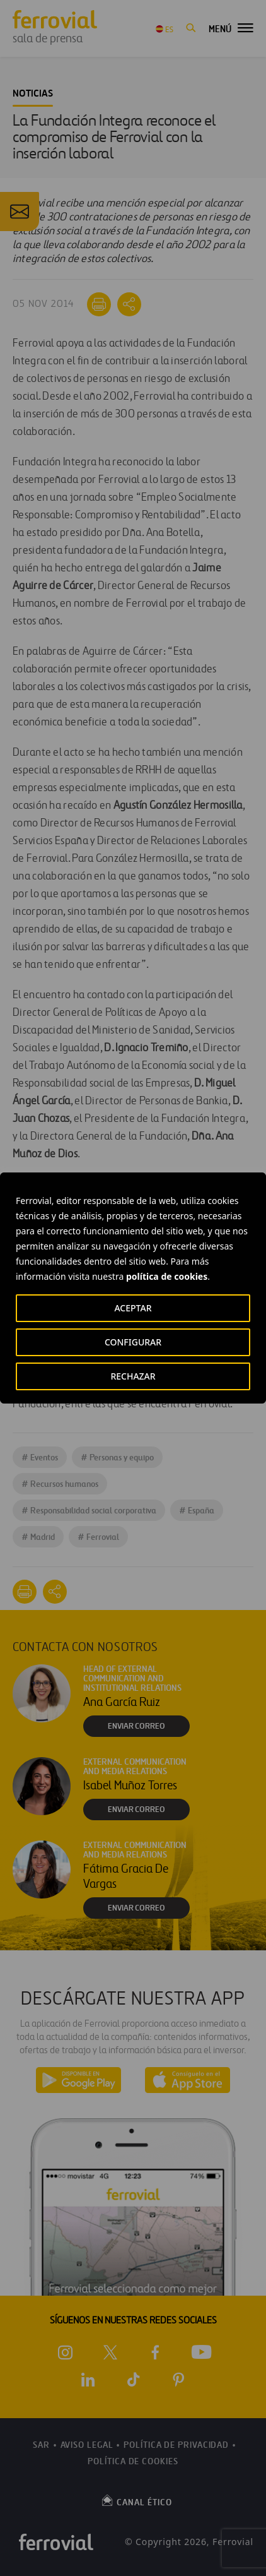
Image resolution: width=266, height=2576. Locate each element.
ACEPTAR (132, 1308)
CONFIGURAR (133, 1342)
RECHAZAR (132, 1376)
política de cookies (166, 1276)
